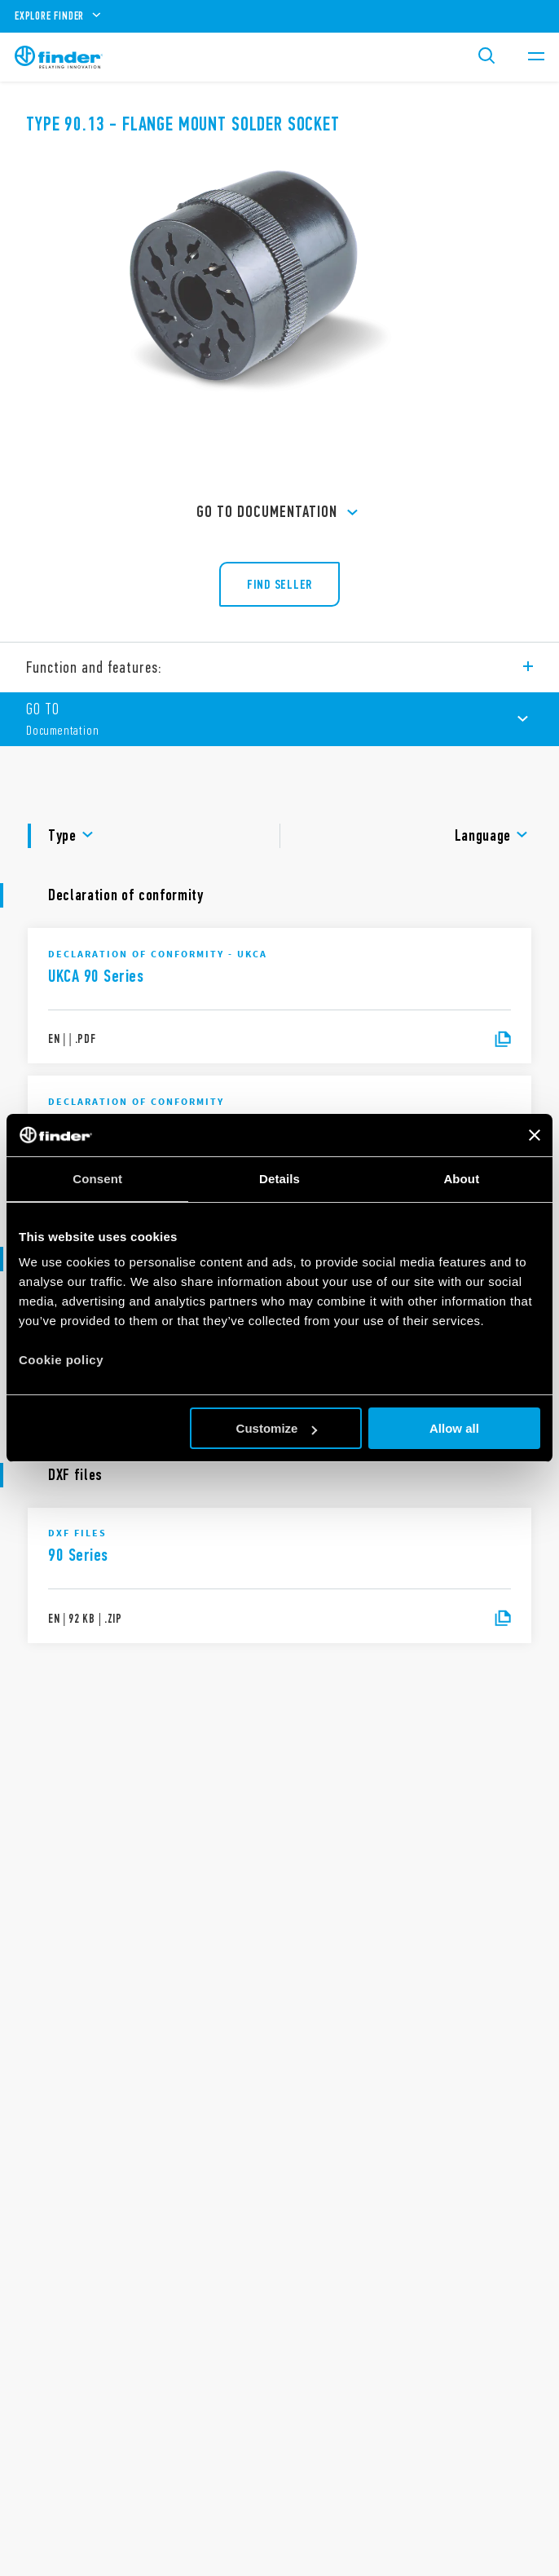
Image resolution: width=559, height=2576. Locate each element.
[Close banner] (534, 1135)
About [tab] (461, 1179)
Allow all (454, 1428)
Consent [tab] (97, 1179)
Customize (277, 1428)
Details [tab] (279, 1179)
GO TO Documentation (279, 513)
